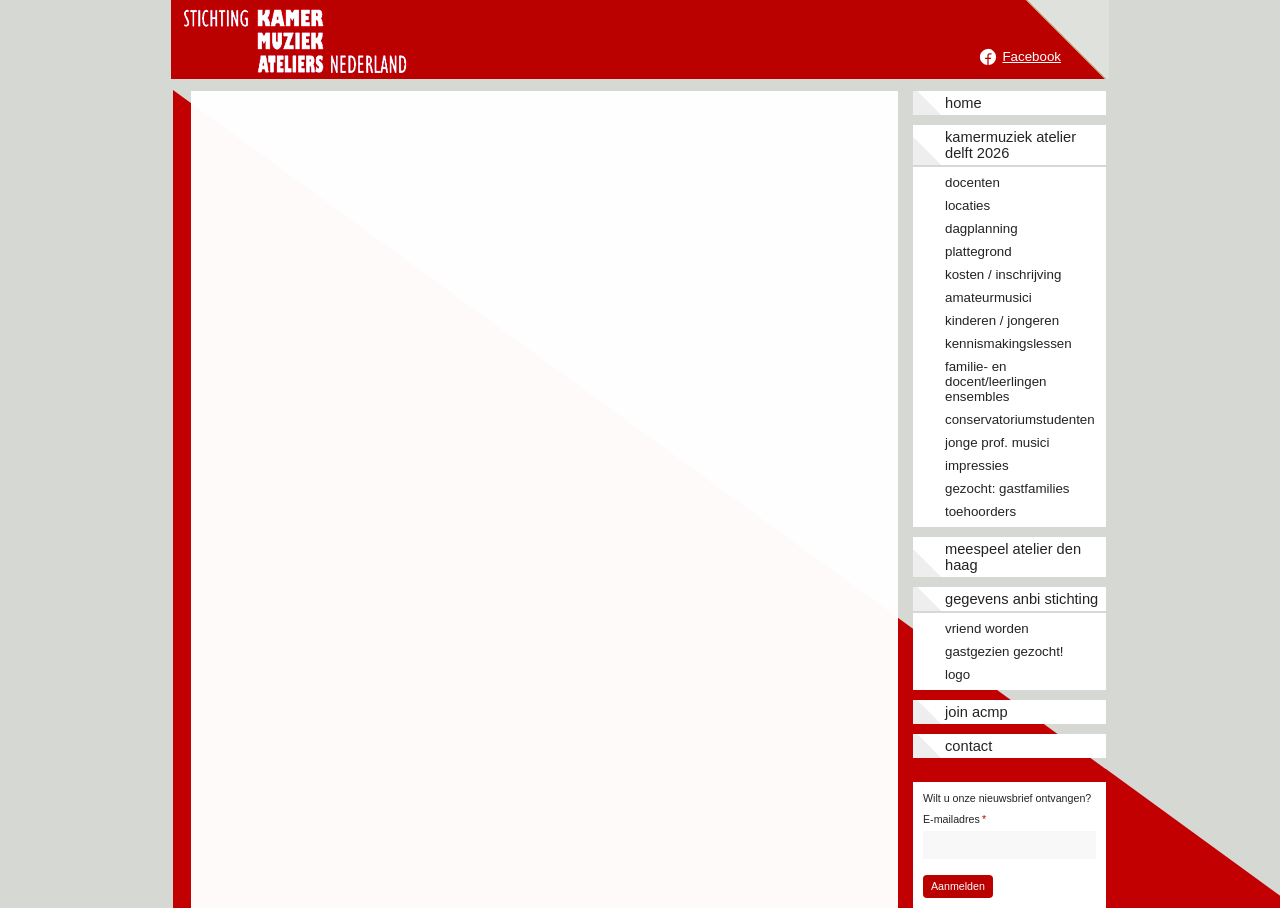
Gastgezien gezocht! (1004, 651)
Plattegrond (978, 251)
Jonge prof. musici (997, 442)
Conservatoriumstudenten (1020, 419)
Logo (957, 674)
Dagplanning (981, 228)
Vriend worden (987, 628)
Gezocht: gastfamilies (1007, 488)
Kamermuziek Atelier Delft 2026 (1010, 145)
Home (963, 103)
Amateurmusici (988, 297)
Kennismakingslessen (1008, 343)
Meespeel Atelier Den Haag (1013, 557)
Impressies (977, 465)
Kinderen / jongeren (1002, 320)
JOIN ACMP (976, 712)
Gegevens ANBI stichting (1021, 599)
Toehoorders (980, 511)
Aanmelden (958, 886)
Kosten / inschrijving (1003, 274)
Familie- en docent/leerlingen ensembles (996, 381)
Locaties (967, 205)
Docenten (972, 182)
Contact (968, 746)
